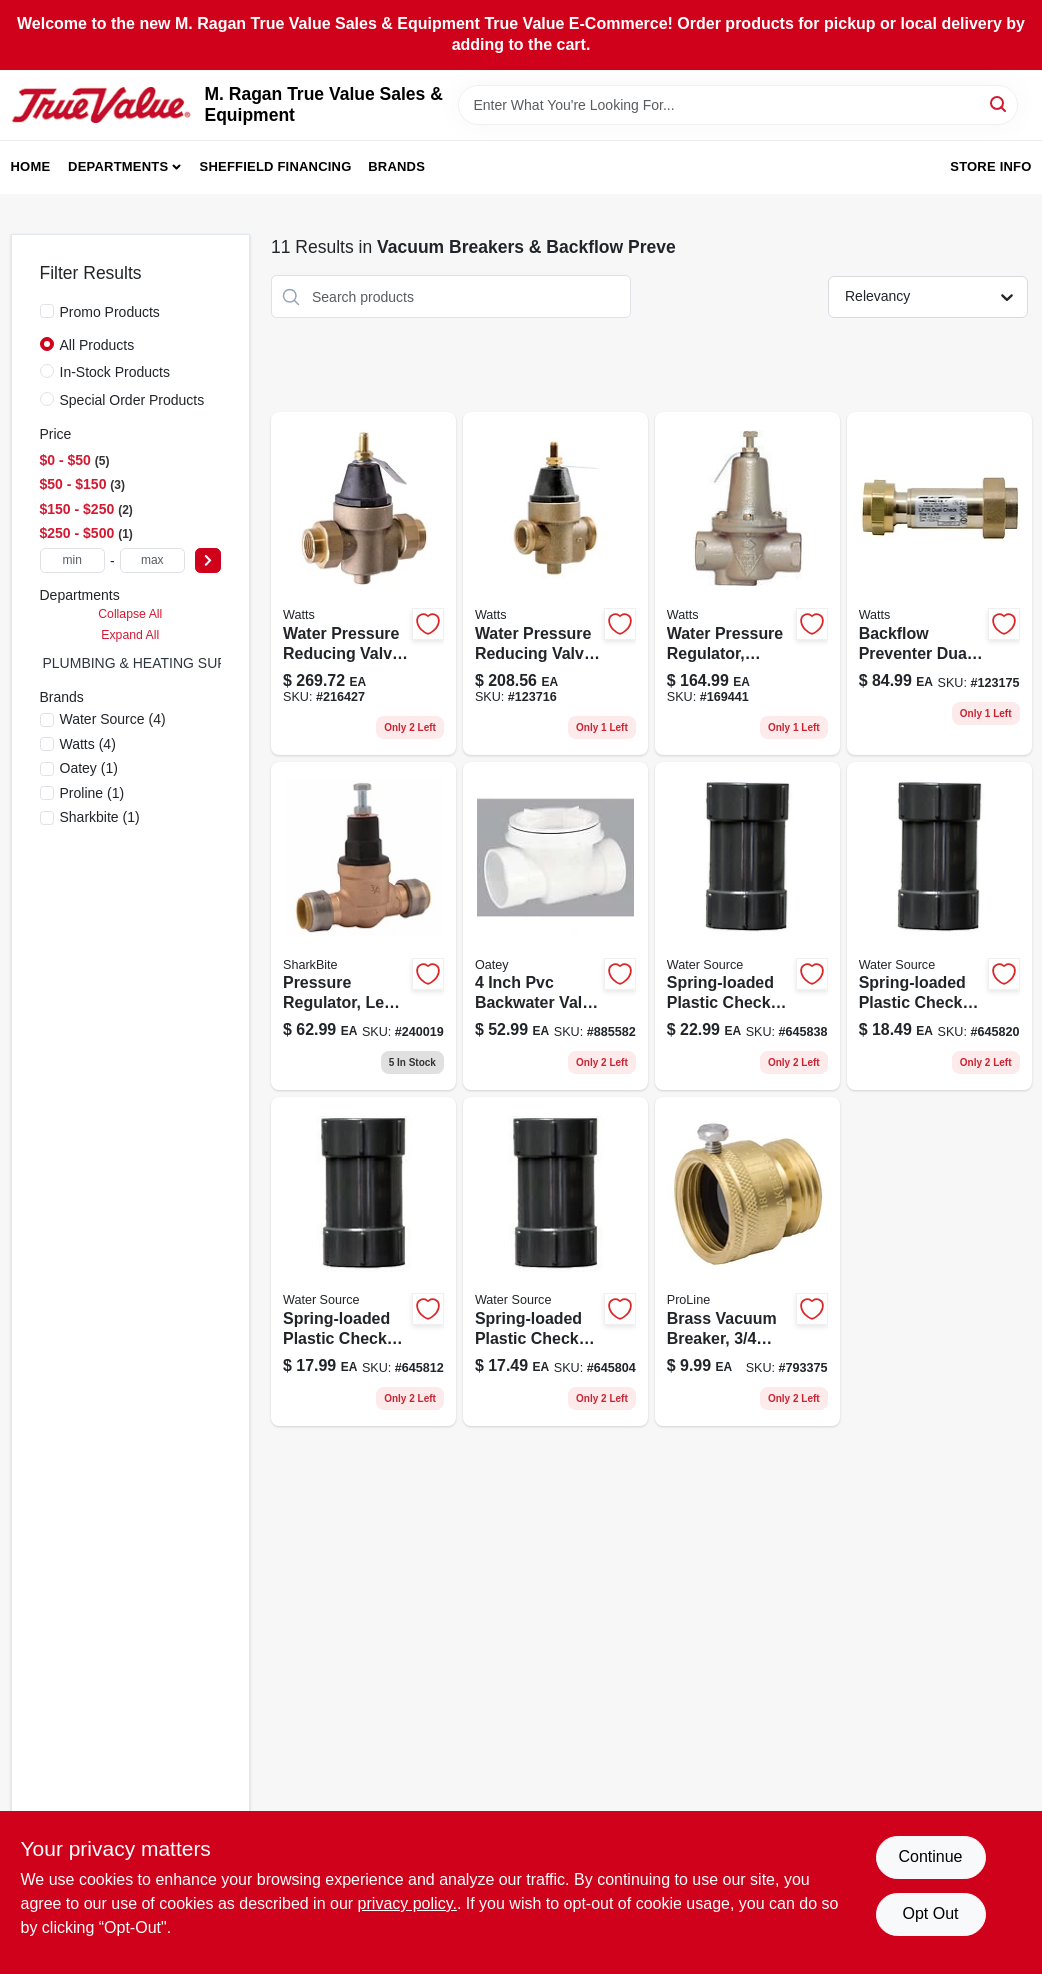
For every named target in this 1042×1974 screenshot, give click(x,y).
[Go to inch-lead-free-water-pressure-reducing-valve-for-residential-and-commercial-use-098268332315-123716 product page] (555, 583)
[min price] (72, 560)
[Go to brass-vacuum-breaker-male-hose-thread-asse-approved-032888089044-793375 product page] (747, 1261)
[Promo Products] (47, 311)
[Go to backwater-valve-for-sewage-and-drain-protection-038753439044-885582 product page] (555, 926)
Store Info (990, 166)
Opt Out (930, 1913)
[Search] (999, 103)
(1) (89, 768)
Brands (396, 166)
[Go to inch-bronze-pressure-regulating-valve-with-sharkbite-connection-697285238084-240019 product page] (363, 926)
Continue (930, 1856)
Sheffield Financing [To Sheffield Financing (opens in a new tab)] (276, 166)
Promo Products (110, 312)
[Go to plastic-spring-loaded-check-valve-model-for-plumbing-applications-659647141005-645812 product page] (363, 1261)
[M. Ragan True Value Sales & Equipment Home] (101, 105)
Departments (118, 166)
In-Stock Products (115, 372)
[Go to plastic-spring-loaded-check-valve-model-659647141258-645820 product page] (939, 926)
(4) (113, 719)
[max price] (152, 560)
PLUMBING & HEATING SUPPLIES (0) (165, 663)
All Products (97, 345)
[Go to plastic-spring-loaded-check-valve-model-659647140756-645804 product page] (555, 1261)
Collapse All (130, 614)
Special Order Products (132, 400)
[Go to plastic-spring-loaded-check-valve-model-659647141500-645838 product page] (747, 926)
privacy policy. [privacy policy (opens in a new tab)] (407, 1903)
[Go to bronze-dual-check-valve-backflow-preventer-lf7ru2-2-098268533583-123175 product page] (939, 583)
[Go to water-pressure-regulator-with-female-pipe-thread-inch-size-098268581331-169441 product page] (747, 583)
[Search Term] (738, 105)
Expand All (130, 635)
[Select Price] (208, 560)
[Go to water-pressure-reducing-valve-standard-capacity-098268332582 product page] (363, 583)
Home (31, 166)
